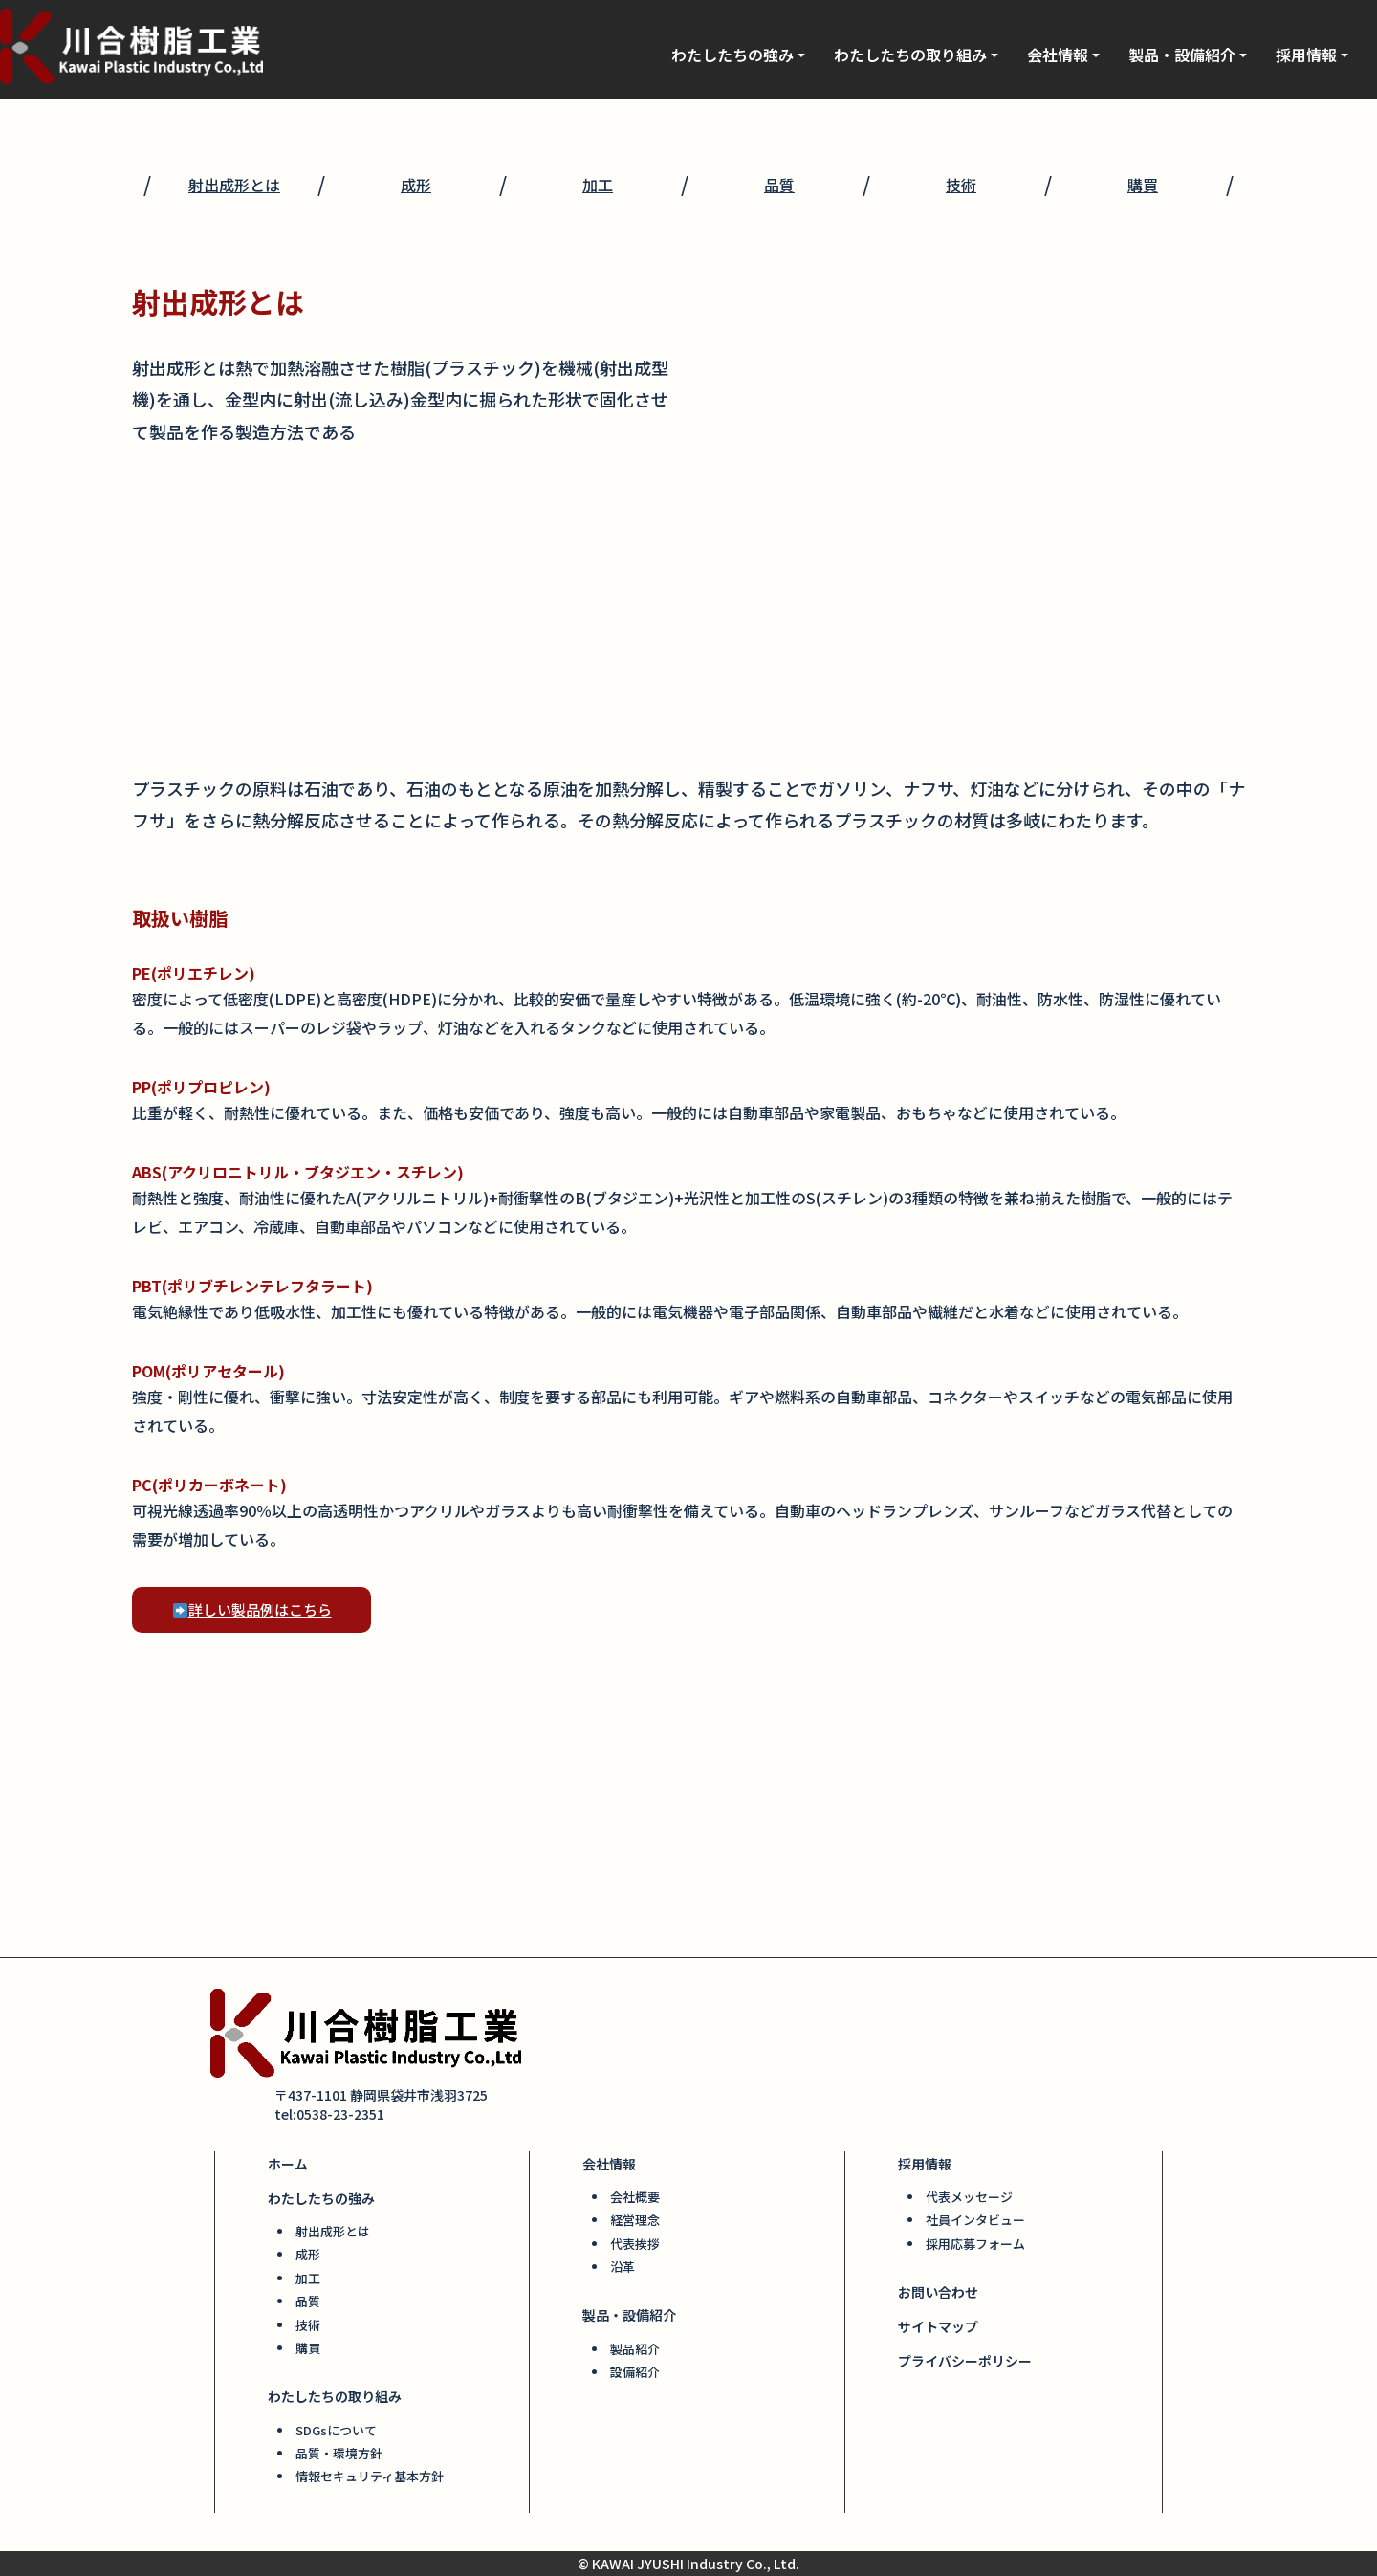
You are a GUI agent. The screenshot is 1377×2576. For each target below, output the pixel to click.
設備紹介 (635, 2372)
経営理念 (635, 2220)
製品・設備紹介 (1187, 54)
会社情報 (1063, 54)
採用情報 (1312, 54)
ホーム (288, 2163)
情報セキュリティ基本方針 (369, 2476)
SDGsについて (336, 2430)
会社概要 (635, 2197)
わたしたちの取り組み (916, 54)
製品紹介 (635, 2349)
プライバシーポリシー (965, 2360)
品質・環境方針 (338, 2453)
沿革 (622, 2266)
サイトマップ (938, 2326)
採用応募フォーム (975, 2244)
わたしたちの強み (738, 54)
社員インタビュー (975, 2220)
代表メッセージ (969, 2197)
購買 (1142, 184)
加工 (597, 184)
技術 (961, 184)
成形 (416, 184)
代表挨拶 (635, 2244)
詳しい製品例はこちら (252, 1609)
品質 (779, 184)
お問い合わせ (938, 2291)
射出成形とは (234, 184)
